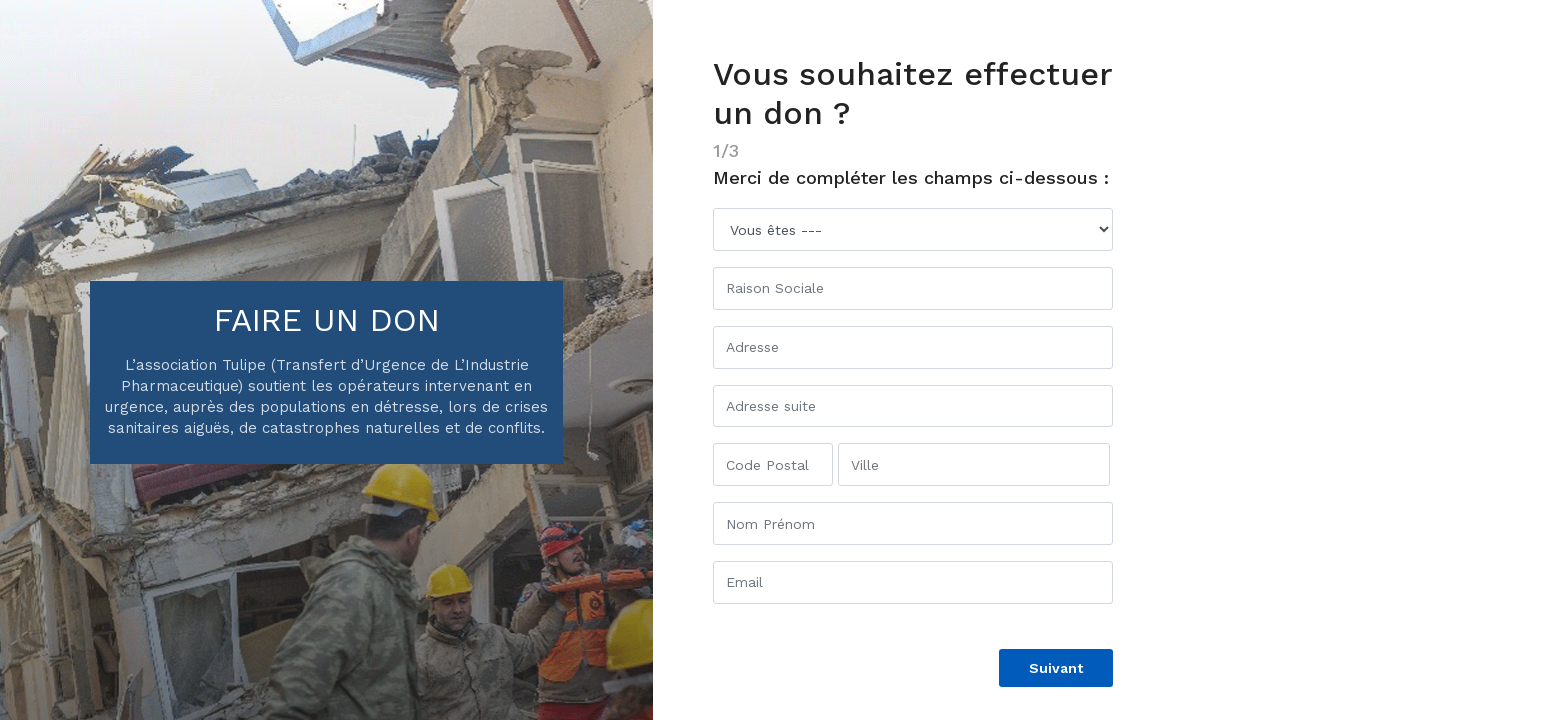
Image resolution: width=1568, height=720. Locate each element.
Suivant (1056, 668)
